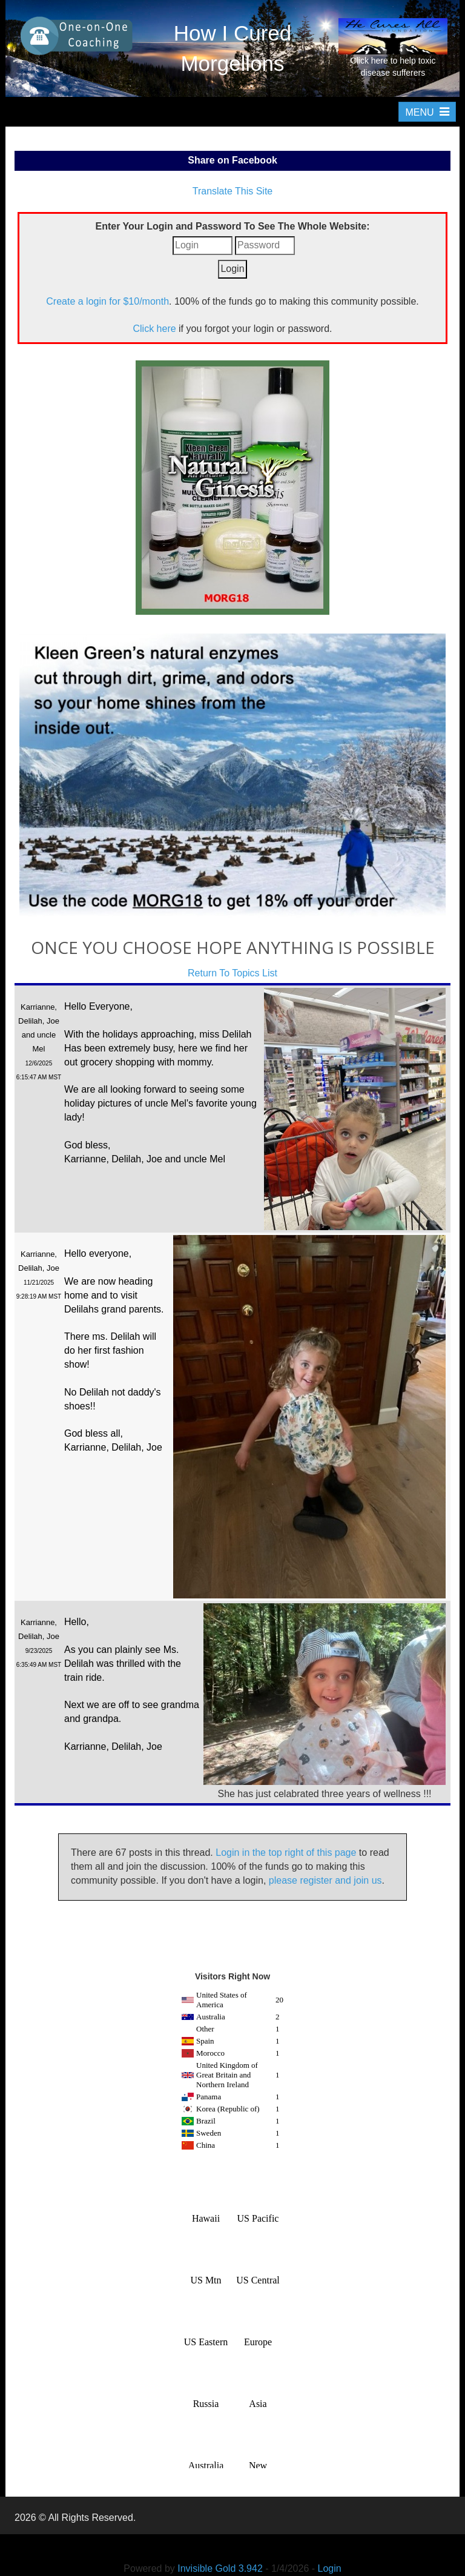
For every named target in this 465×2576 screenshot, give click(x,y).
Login (329, 2568)
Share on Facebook (232, 160)
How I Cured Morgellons (233, 48)
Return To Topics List (232, 973)
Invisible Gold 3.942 (221, 2568)
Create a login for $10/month (107, 301)
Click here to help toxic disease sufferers (392, 48)
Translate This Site (233, 191)
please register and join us (325, 1880)
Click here (154, 328)
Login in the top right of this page (286, 1852)
